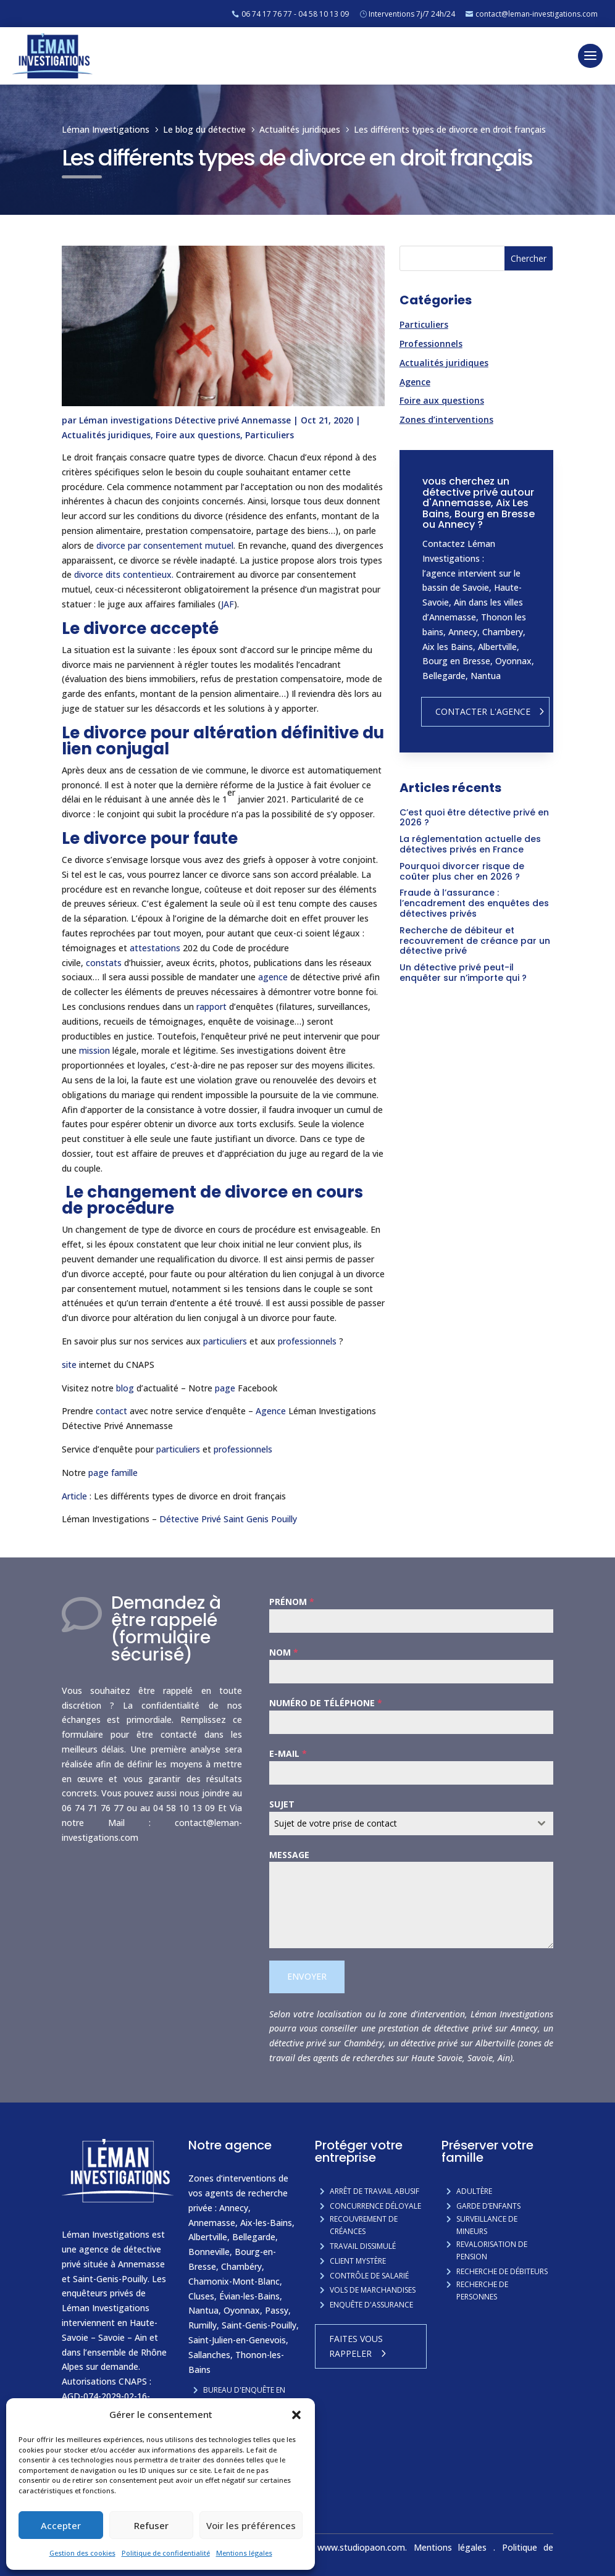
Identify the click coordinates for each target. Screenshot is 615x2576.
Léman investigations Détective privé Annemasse (185, 420)
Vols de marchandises (373, 2290)
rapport (211, 1006)
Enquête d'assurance (371, 2304)
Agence (271, 1411)
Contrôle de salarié (369, 2275)
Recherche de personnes (482, 2290)
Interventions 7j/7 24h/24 (412, 14)
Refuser (151, 2525)
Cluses (201, 2296)
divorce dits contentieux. (124, 574)
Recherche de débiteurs (502, 2271)
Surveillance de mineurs (486, 2225)
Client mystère (358, 2261)
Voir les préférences (251, 2525)
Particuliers (269, 435)
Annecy (233, 2208)
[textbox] (399, 1823)
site (69, 1364)
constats (104, 963)
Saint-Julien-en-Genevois (237, 2340)
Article (74, 1496)
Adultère (474, 2191)
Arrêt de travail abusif (374, 2191)
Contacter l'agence (482, 711)
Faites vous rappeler (356, 2346)
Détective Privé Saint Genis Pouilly (229, 1519)
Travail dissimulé (363, 2246)
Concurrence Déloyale (375, 2206)
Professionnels (431, 343)
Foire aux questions (198, 435)
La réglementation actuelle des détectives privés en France (470, 844)
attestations (155, 948)
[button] (296, 2415)
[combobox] (411, 1823)
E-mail (288, 1753)
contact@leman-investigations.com (536, 14)
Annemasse (211, 2222)
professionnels (307, 1341)
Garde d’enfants (488, 2206)
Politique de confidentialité (166, 2552)
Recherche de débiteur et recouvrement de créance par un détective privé (475, 940)
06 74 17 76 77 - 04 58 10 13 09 (295, 14)
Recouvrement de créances (364, 2225)
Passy (276, 2310)
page (225, 1388)
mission (94, 1050)
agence (273, 977)
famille (124, 1472)
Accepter (61, 2525)
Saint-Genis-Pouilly (259, 2325)
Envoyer (307, 1976)
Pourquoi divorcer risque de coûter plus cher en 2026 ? (462, 871)
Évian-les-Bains (249, 2296)
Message (289, 1855)
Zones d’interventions (446, 419)
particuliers (225, 1341)
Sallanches (209, 2355)
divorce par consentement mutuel (164, 545)
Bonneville (209, 2251)
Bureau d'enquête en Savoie (244, 2396)
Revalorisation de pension (491, 2250)
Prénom (291, 1601)
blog (125, 1388)
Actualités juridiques (106, 435)
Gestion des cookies (82, 2552)
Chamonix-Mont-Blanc (234, 2281)
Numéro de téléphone (325, 1703)
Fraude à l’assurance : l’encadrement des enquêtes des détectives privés (474, 903)
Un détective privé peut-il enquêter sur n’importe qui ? (463, 972)
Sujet (282, 1804)
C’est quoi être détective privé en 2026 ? (474, 817)
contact (111, 1411)
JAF (227, 604)
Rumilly (202, 2325)
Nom (283, 1652)
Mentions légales (244, 2552)
